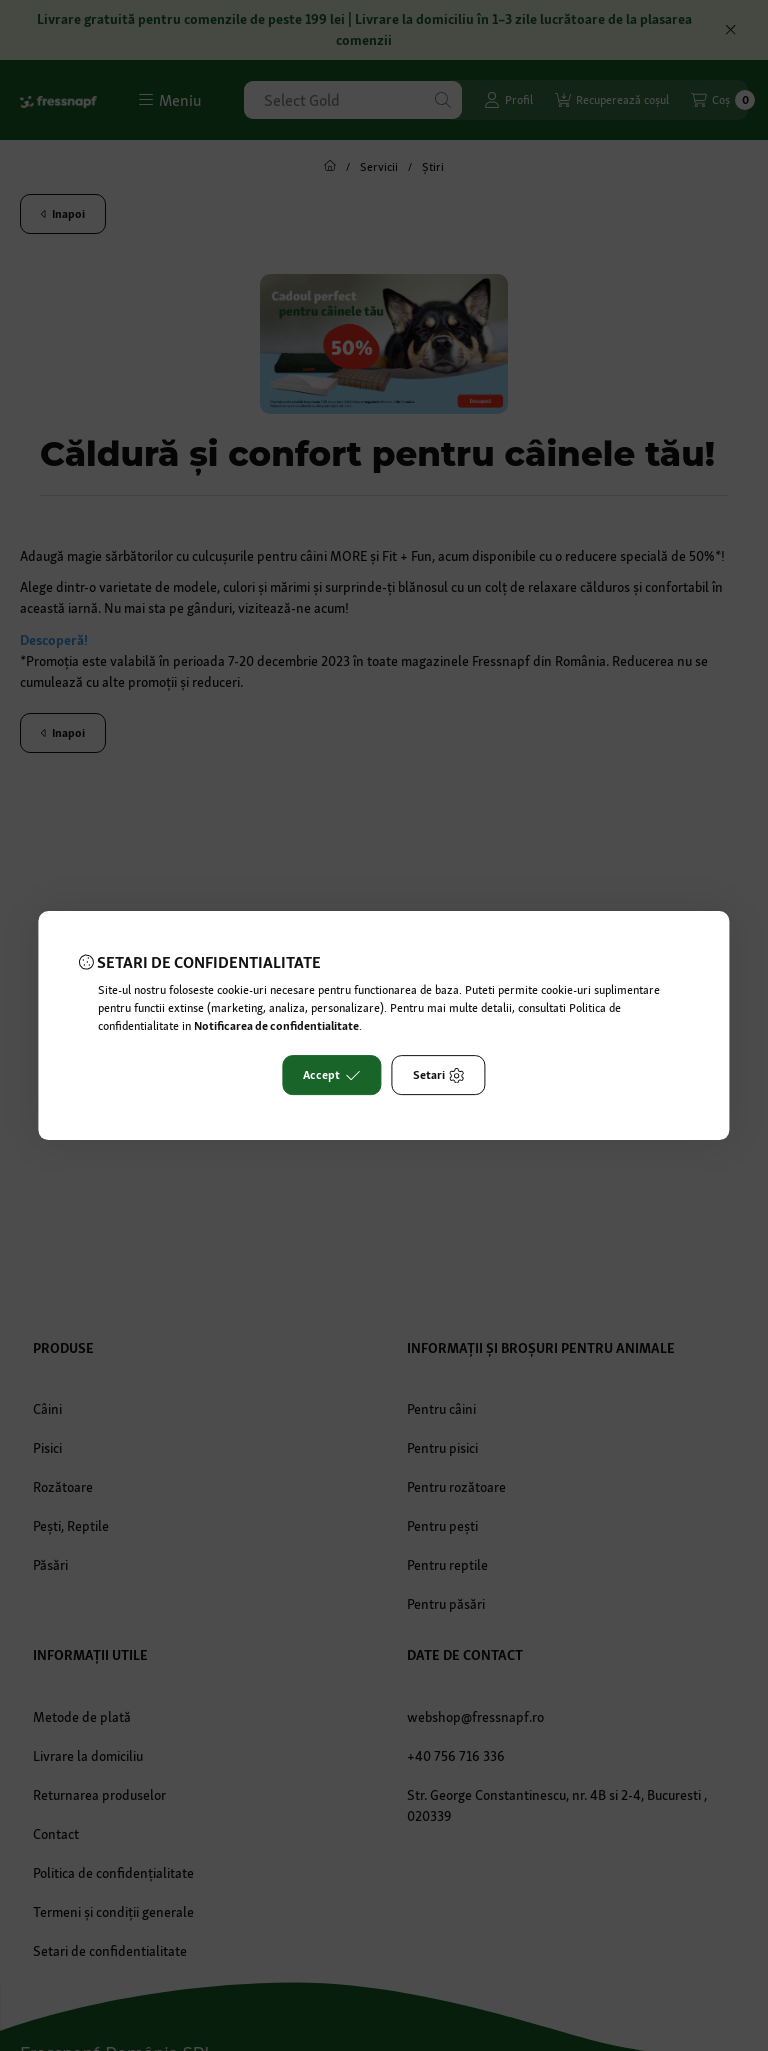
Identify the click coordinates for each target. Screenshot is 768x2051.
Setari (439, 1075)
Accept (331, 1075)
